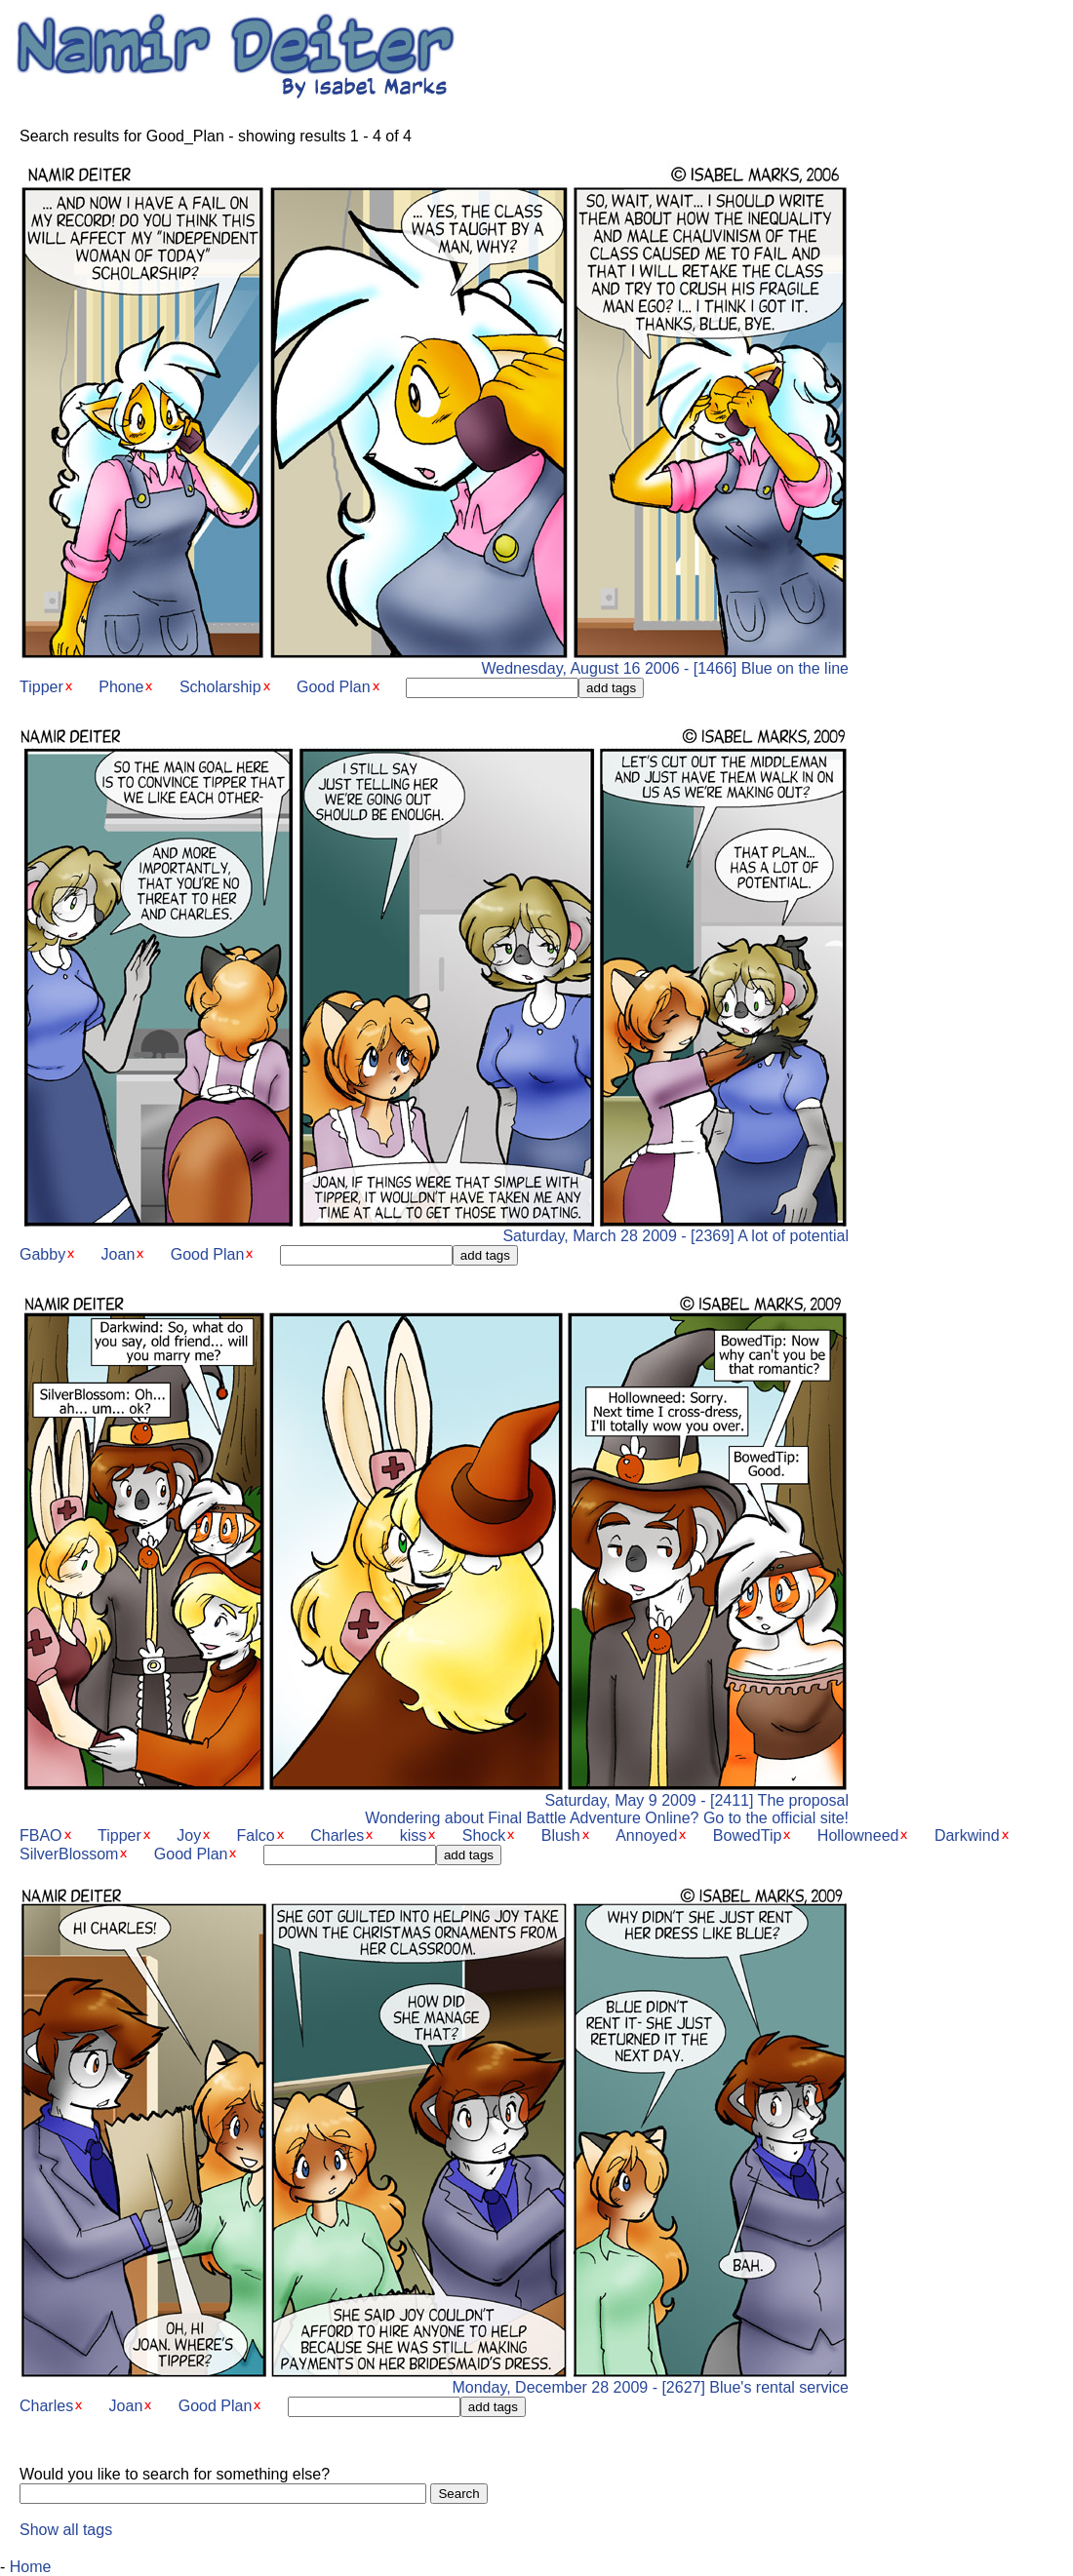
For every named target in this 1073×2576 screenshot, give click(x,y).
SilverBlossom (69, 1854)
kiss (413, 1835)
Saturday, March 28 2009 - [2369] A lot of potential (434, 1229)
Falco (256, 1835)
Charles (337, 1835)
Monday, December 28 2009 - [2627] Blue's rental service (434, 2380)
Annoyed (646, 1835)
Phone (121, 687)
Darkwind (967, 1835)
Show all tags (66, 2529)
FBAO (41, 1835)
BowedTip (747, 1835)
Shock (483, 1835)
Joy (189, 1835)
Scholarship (220, 687)
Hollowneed (858, 1835)
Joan (118, 1254)
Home (31, 2566)
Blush (560, 1835)
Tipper (41, 687)
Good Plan (334, 687)
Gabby (42, 1254)
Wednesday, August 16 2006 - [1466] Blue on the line (434, 661)
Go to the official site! (776, 1818)
